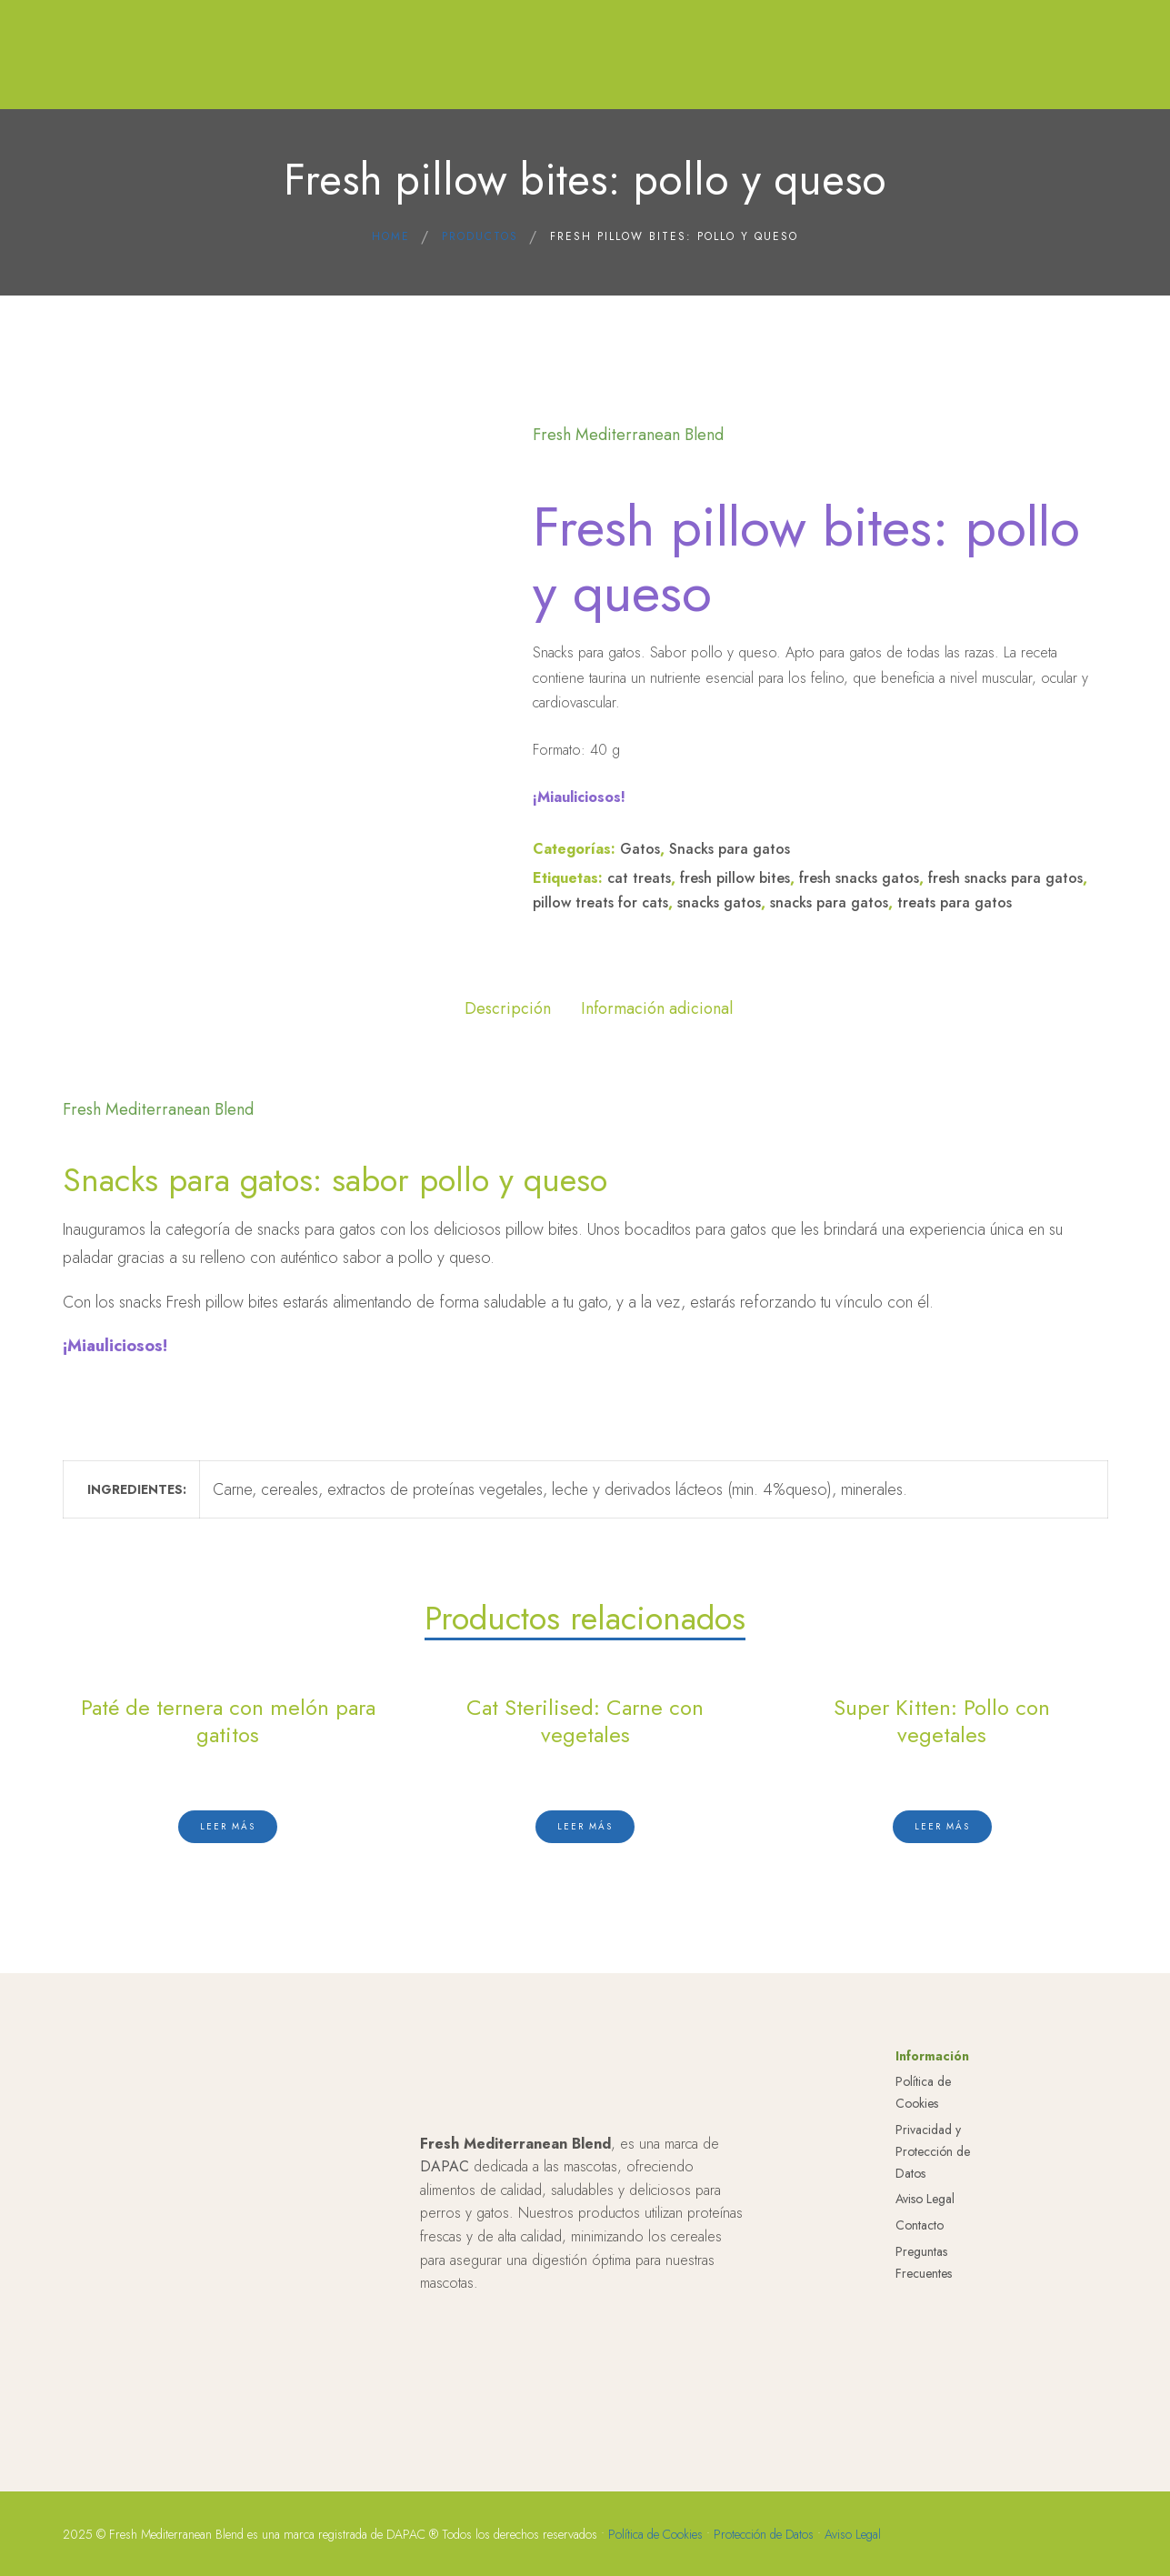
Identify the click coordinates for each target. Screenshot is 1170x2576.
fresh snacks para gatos (1005, 877)
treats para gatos (954, 902)
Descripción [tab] (508, 1008)
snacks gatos (719, 902)
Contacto (919, 2235)
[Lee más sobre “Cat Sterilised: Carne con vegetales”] (585, 1822)
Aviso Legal (925, 2209)
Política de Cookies (655, 2543)
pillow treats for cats (600, 902)
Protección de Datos (764, 2543)
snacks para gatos (829, 902)
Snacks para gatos (729, 848)
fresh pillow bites (735, 877)
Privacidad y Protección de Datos (932, 2161)
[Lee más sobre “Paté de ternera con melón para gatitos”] (227, 1822)
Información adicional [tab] (657, 1008)
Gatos (640, 848)
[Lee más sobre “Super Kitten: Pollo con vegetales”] (942, 1822)
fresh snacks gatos (859, 877)
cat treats (639, 877)
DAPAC (444, 2176)
